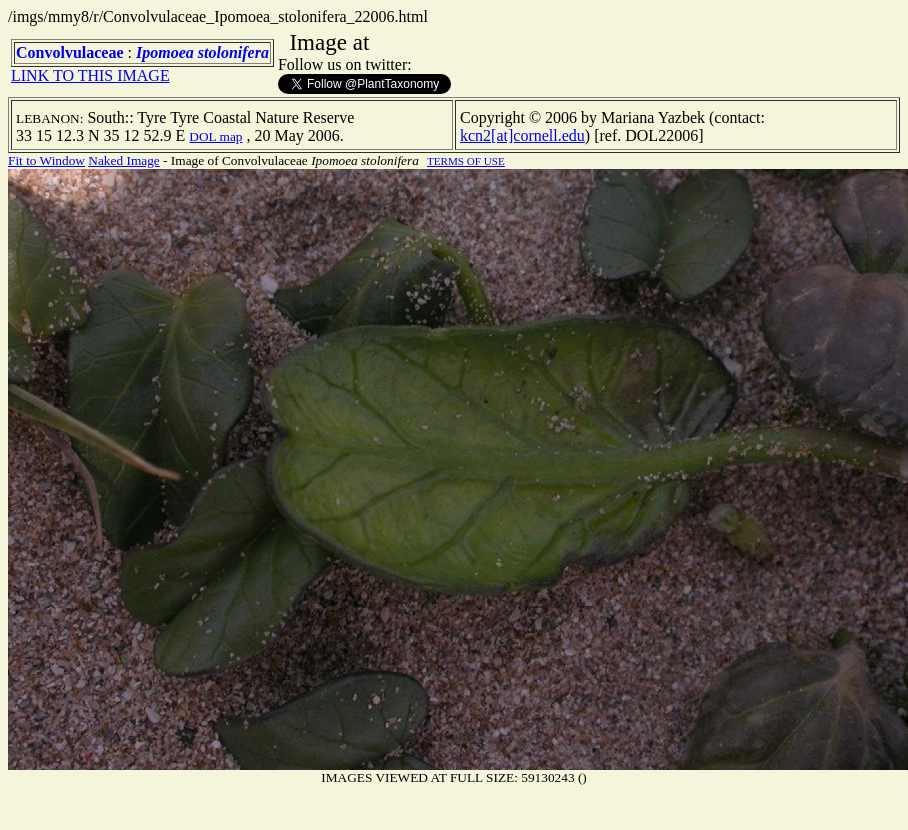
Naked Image (123, 160)
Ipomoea (165, 52)
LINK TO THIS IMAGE (90, 75)
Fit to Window (46, 160)
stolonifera (233, 52)
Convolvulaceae (70, 52)
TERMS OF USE (466, 161)
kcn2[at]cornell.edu (522, 135)
